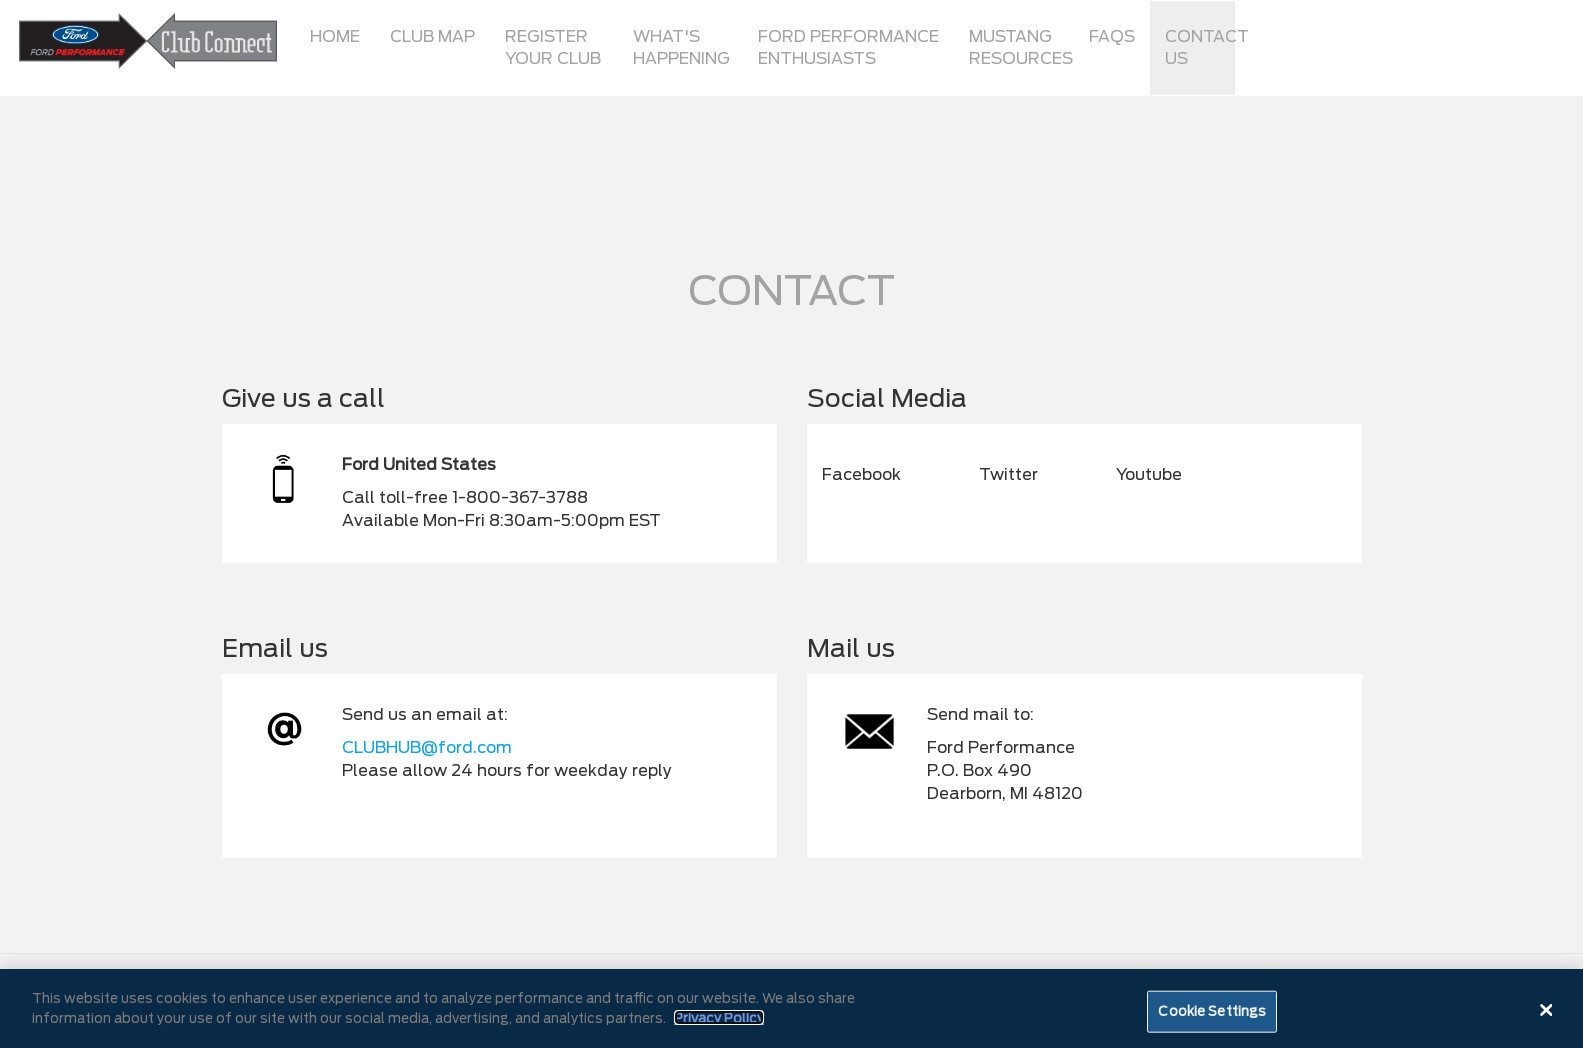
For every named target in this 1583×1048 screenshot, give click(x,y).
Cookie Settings (1212, 1017)
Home (335, 36)
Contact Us (1200, 47)
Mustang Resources (1021, 47)
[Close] (1546, 1016)
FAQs (1112, 36)
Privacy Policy (719, 1024)
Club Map (432, 36)
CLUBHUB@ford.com (427, 747)
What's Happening (681, 47)
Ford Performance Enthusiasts (848, 47)
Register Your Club (553, 47)
